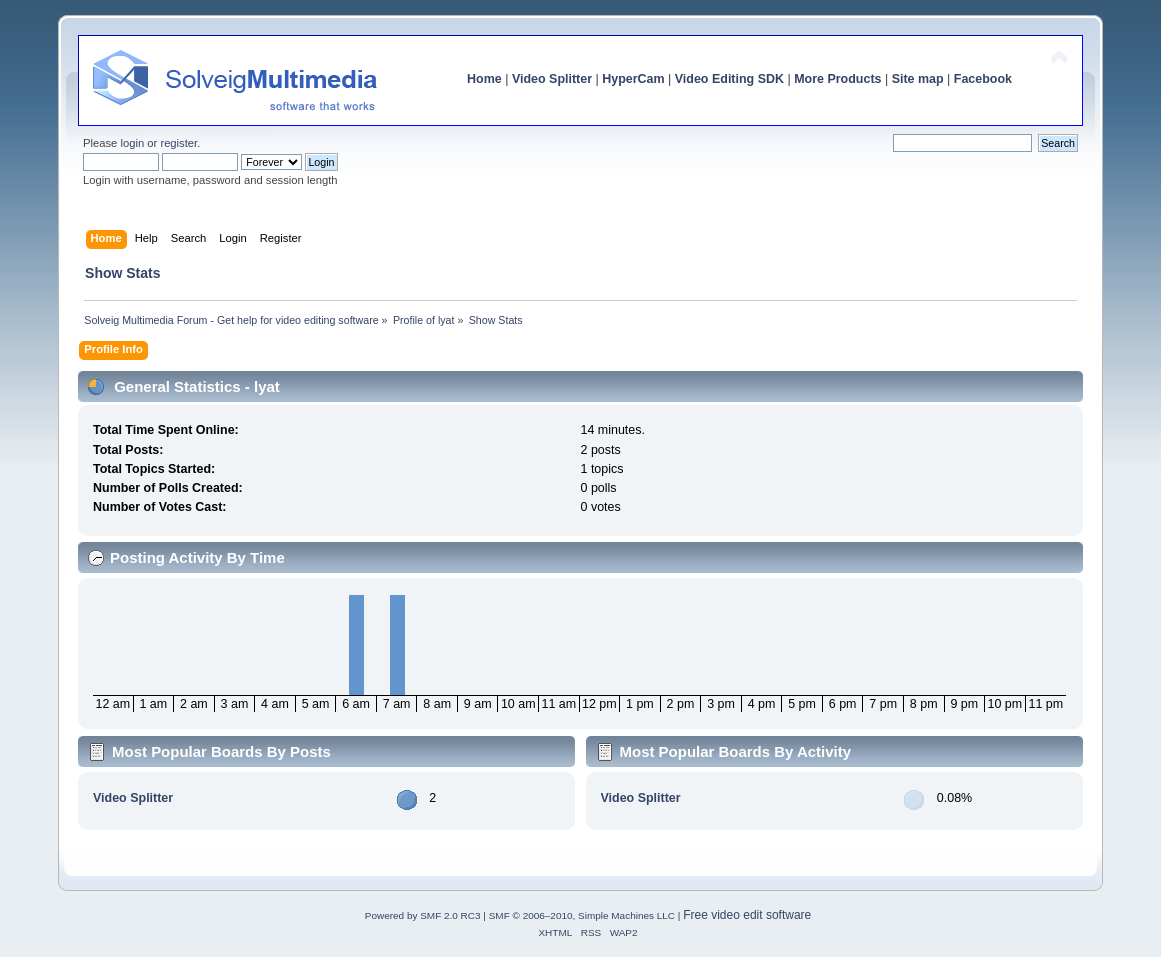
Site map (918, 79)
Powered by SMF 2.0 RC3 (423, 915)
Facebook (983, 79)
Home (484, 79)
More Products (837, 79)
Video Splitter (552, 79)
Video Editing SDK (729, 79)
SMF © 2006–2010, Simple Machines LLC (582, 915)
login (132, 143)
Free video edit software (747, 915)
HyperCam (633, 79)
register (178, 143)
